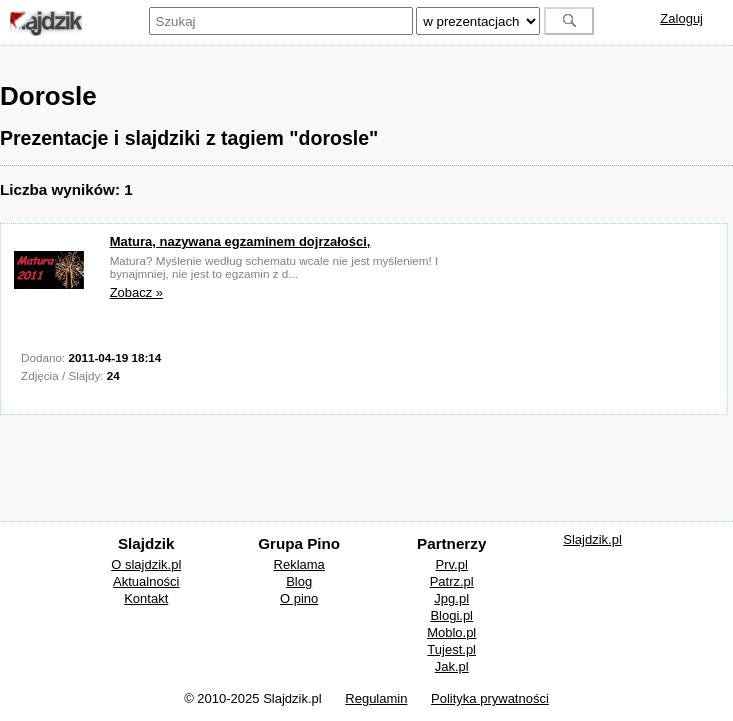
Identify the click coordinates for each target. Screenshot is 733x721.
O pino (299, 598)
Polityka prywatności (490, 698)
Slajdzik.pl (592, 539)
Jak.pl (452, 666)
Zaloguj (681, 18)
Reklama (299, 564)
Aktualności (146, 581)
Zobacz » (136, 292)
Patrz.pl (452, 581)
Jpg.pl (451, 598)
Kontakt (146, 598)
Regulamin (376, 698)
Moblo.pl (451, 632)
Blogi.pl (451, 615)
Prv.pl (452, 564)
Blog (299, 581)
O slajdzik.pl (146, 564)
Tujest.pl (451, 649)
